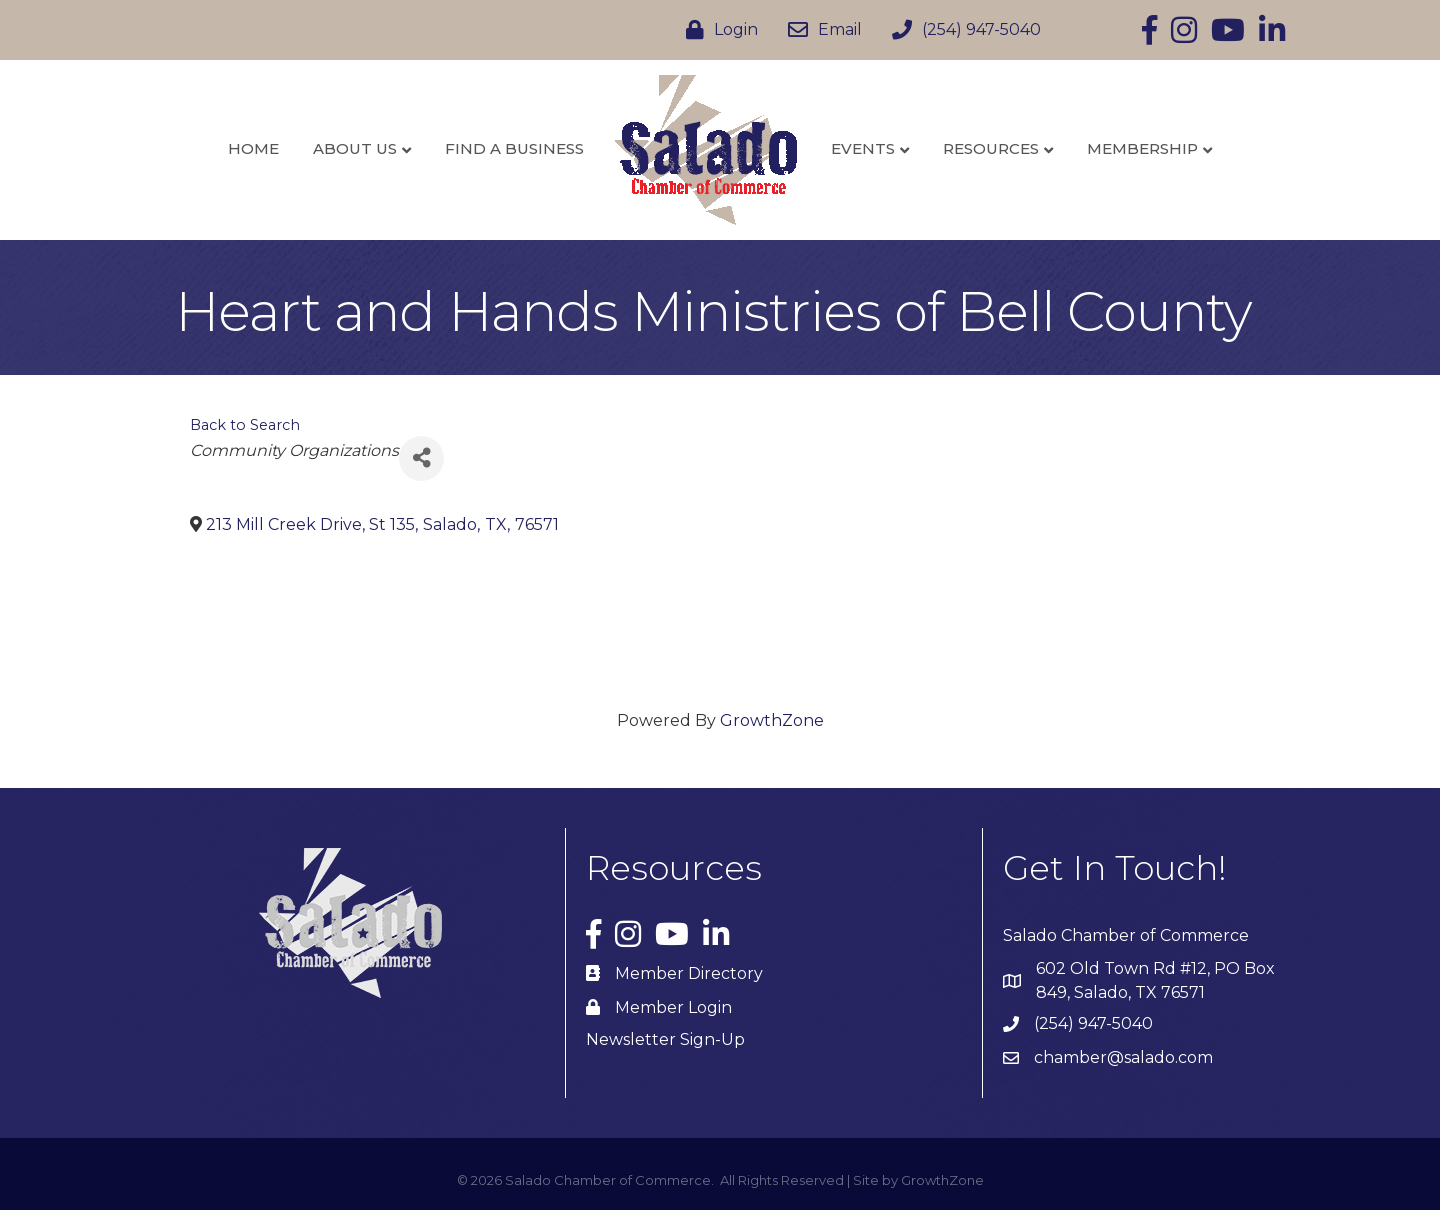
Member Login (673, 1007)
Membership (1142, 148)
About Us (355, 148)
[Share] (421, 458)
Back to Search (245, 425)
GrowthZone (772, 720)
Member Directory (689, 973)
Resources (991, 148)
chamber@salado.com (1123, 1057)
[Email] (820, 30)
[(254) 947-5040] (961, 30)
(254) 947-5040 (1093, 1023)
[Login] (717, 30)
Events (863, 148)
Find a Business (514, 148)
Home (253, 148)
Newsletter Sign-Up (665, 1039)
